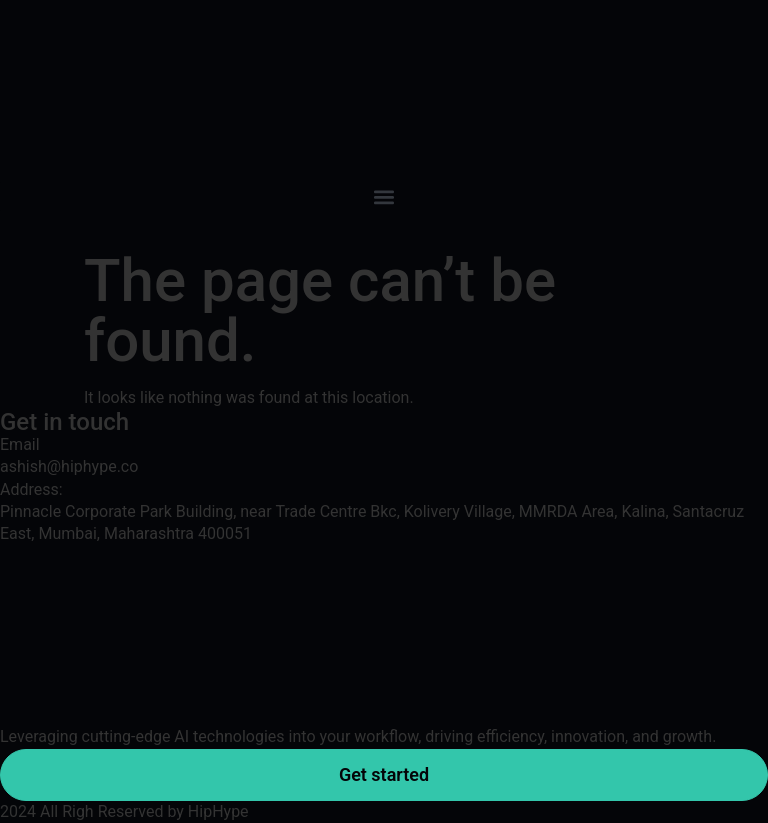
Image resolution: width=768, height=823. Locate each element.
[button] (384, 196)
